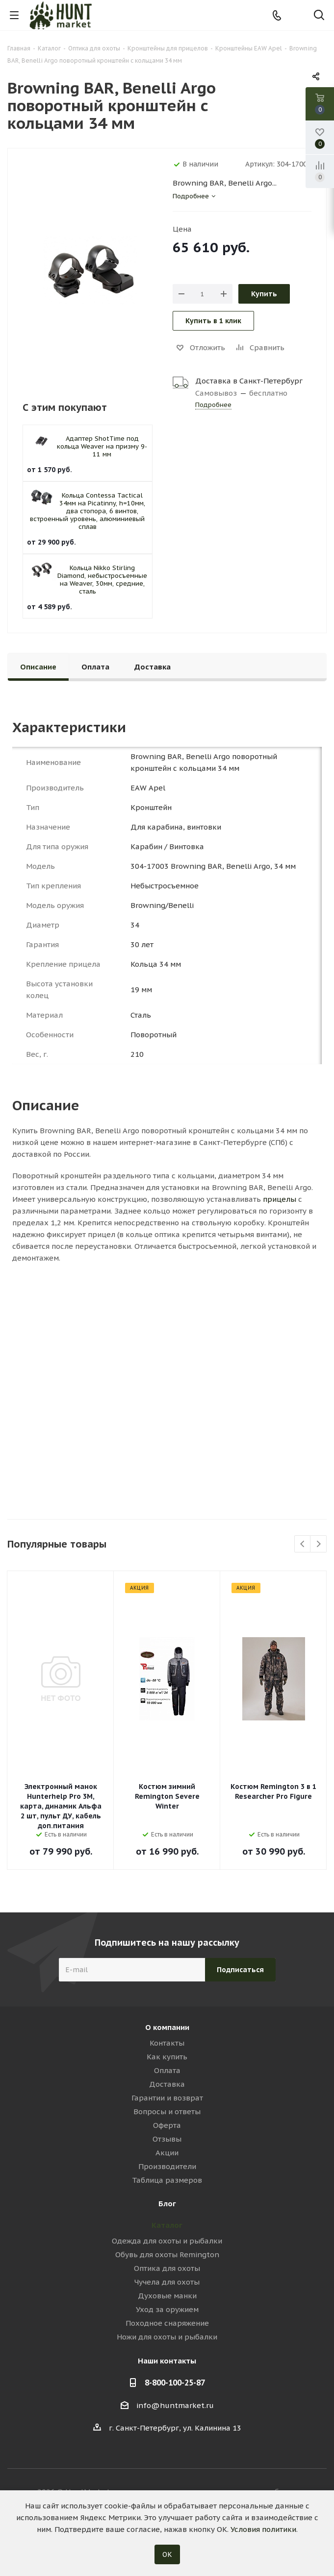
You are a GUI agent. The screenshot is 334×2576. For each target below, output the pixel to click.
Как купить (167, 2056)
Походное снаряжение (167, 2323)
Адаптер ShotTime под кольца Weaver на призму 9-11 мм (102, 446)
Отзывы (167, 2139)
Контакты (167, 2043)
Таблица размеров (167, 2180)
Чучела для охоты (167, 2282)
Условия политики (263, 2529)
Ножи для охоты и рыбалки (167, 2336)
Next (318, 1544)
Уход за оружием (167, 2309)
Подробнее (213, 405)
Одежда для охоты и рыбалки (167, 2240)
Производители (167, 2166)
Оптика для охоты (167, 2268)
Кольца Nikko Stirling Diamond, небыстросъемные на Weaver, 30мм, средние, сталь (102, 580)
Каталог (167, 2225)
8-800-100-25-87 (175, 2382)
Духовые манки (167, 2295)
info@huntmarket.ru (175, 2405)
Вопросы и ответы (167, 2111)
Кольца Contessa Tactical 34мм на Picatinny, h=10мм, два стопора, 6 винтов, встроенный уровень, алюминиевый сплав (87, 511)
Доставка (167, 2084)
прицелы (279, 1199)
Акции (167, 2152)
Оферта (167, 2125)
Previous (303, 1544)
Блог (167, 2203)
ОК (167, 2554)
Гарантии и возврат (167, 2097)
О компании (167, 2027)
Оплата (167, 2070)
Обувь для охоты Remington (167, 2254)
